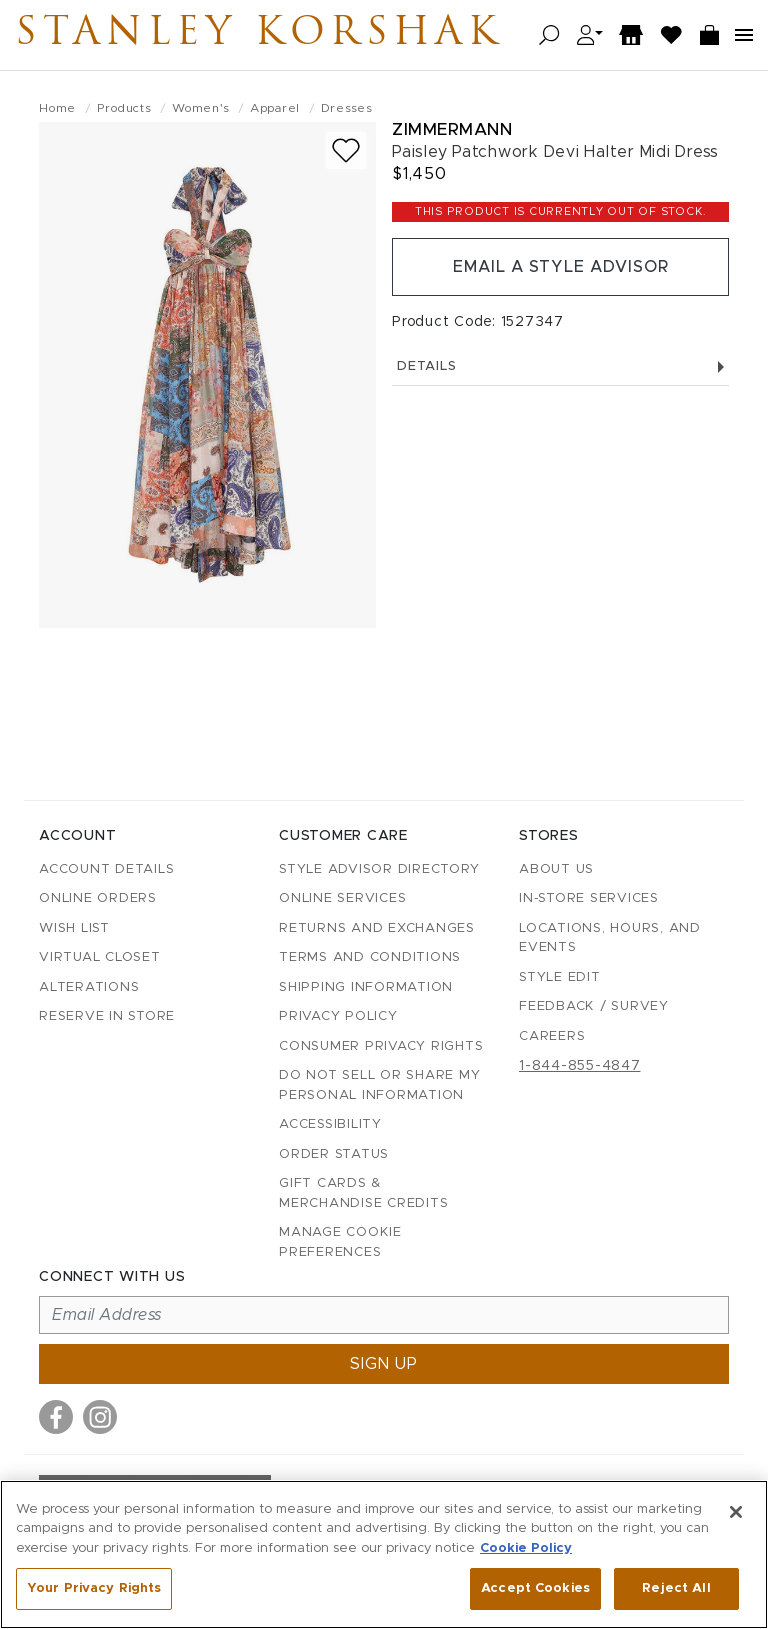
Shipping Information (366, 987)
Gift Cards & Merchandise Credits (363, 1193)
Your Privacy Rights (94, 1588)
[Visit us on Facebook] (56, 1417)
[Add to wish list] (346, 150)
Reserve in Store (107, 1016)
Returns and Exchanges (377, 928)
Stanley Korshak (259, 35)
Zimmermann (452, 129)
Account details (106, 869)
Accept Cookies (535, 1588)
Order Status (334, 1154)
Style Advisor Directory (379, 869)
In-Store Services (589, 898)
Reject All (676, 1588)
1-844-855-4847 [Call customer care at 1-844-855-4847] (580, 1066)
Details (560, 366)
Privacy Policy (338, 1016)
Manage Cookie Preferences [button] (340, 1242)
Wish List (74, 928)
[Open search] (549, 35)
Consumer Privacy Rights (381, 1046)
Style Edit (560, 977)
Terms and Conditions (370, 957)
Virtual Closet (100, 957)
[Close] (736, 1512)
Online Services (342, 898)
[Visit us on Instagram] (100, 1417)
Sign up (384, 1364)
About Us (556, 869)
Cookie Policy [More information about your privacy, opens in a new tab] (526, 1548)
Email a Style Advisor (560, 267)
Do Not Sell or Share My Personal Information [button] (379, 1085)
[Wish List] (672, 35)
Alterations (89, 987)
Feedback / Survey (594, 1006)
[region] (384, 1554)
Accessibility (330, 1124)
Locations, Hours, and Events (610, 938)
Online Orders (98, 898)
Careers (552, 1036)
